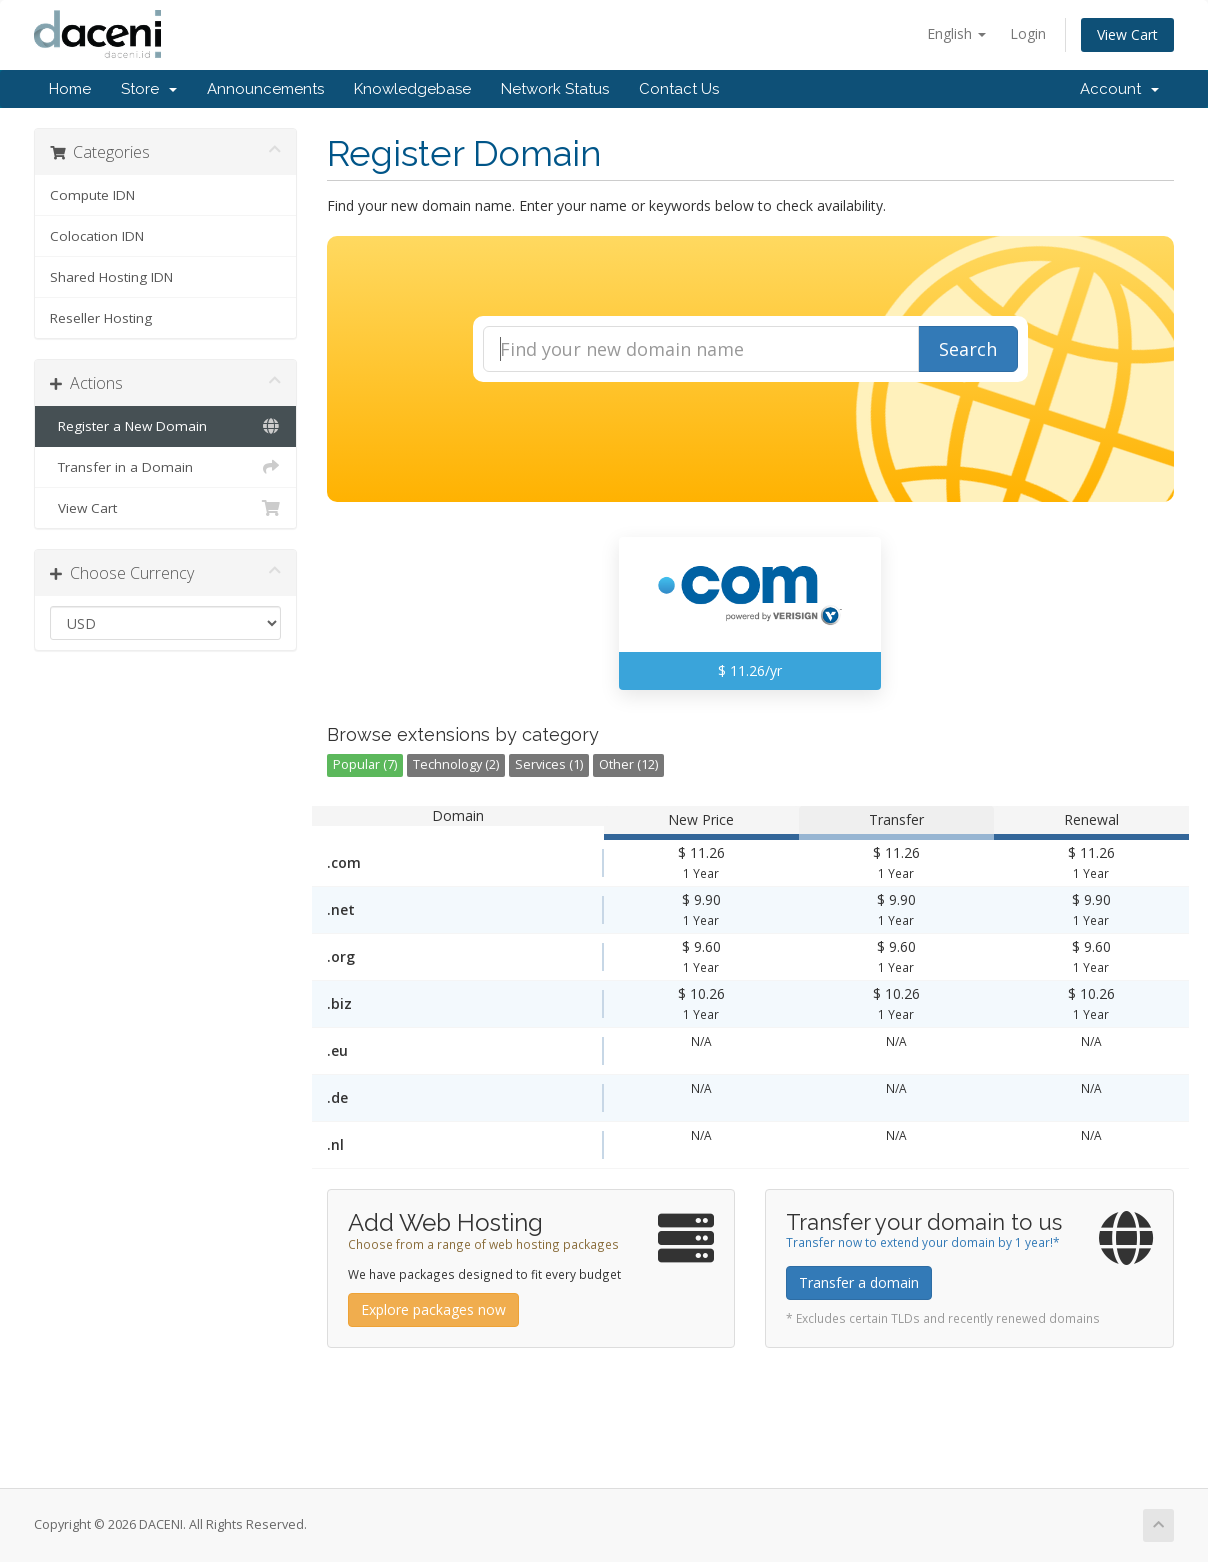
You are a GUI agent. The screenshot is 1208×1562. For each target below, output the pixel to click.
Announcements (265, 89)
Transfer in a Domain (165, 467)
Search (968, 349)
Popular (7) (365, 764)
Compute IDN (92, 195)
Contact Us (679, 89)
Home (70, 89)
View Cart (1127, 34)
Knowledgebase (412, 89)
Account (1119, 89)
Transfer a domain (859, 1282)
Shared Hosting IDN (111, 277)
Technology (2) (456, 764)
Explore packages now (433, 1309)
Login (1028, 33)
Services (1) (549, 764)
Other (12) (628, 764)
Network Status (555, 89)
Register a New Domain (165, 426)
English (956, 33)
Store (149, 89)
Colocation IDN (97, 236)
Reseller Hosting (101, 318)
